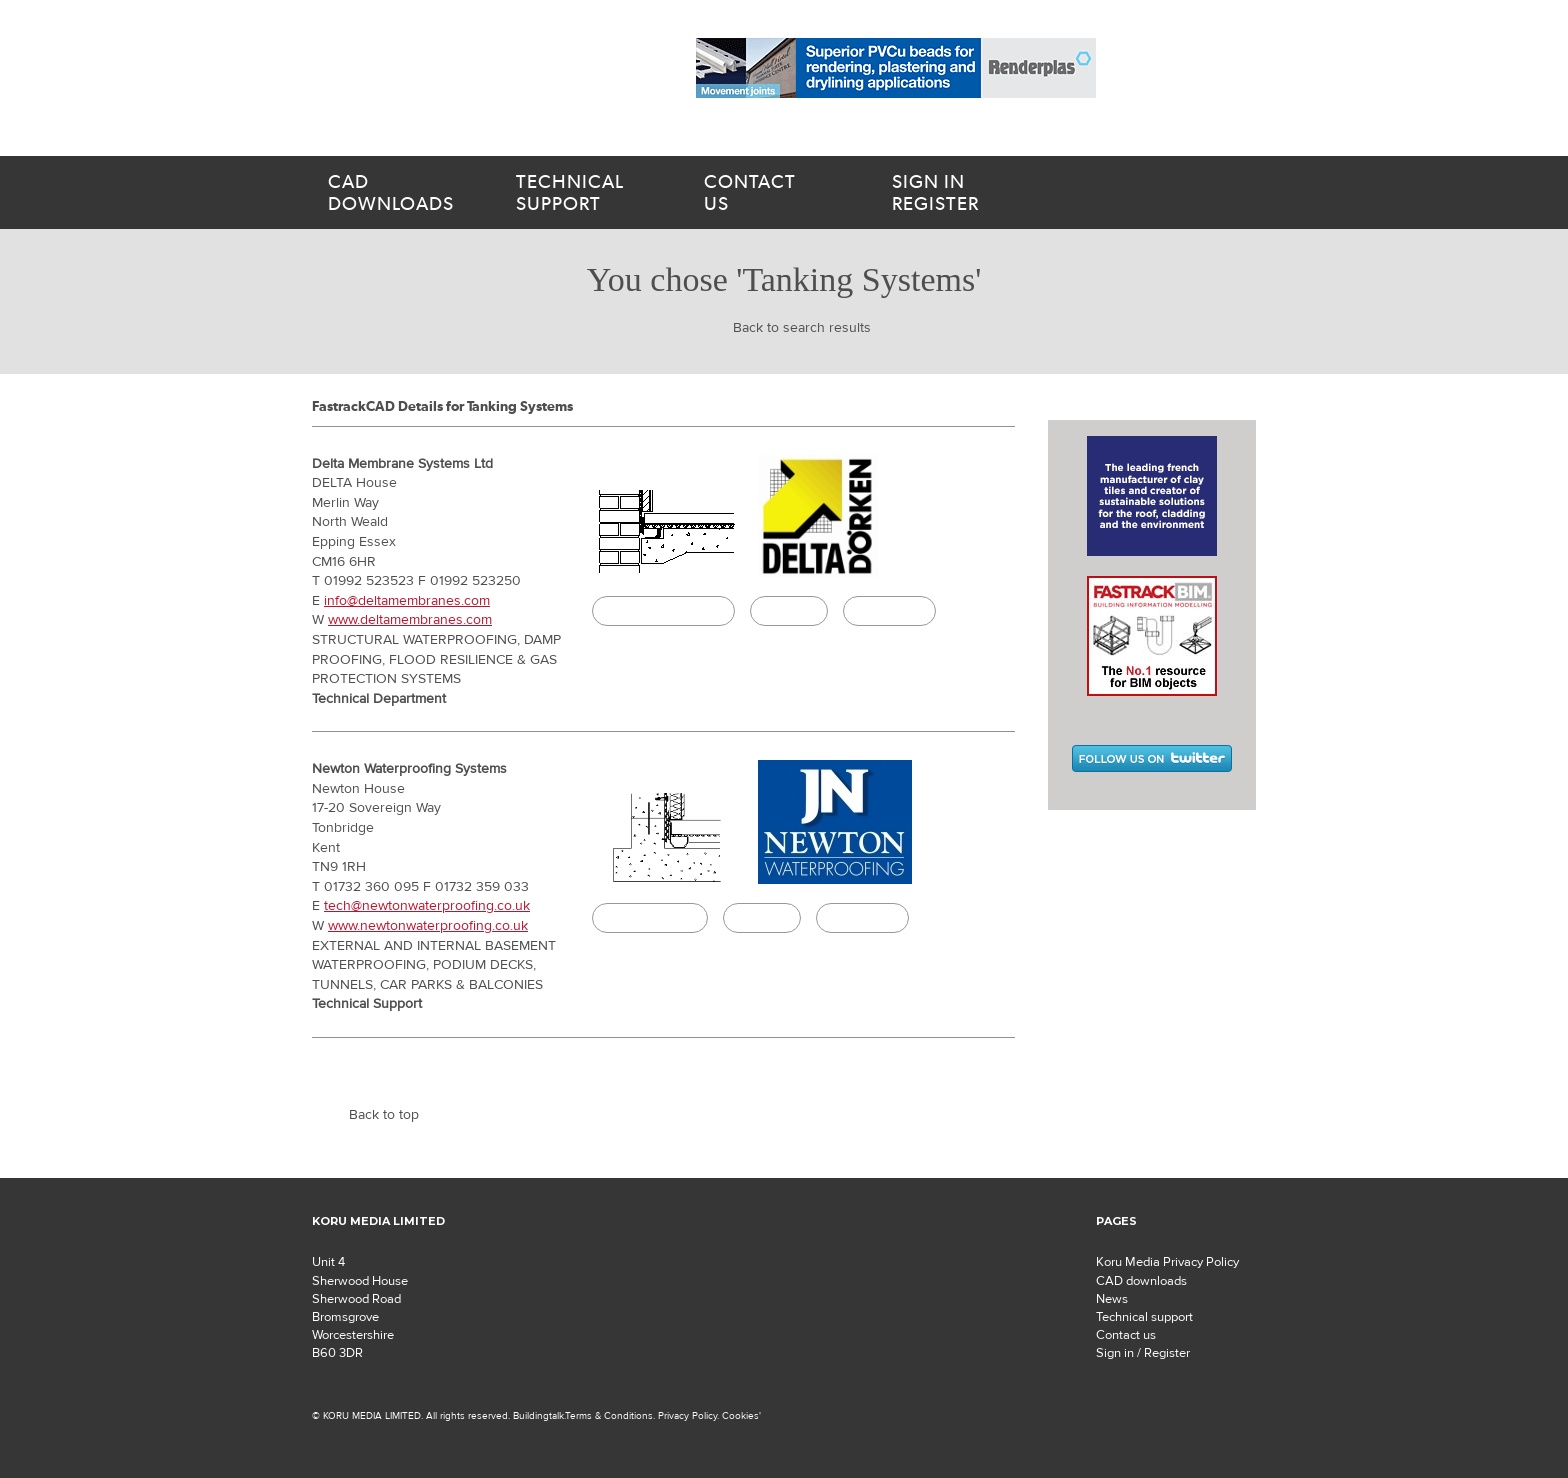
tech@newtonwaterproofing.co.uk (427, 906)
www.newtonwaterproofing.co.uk (428, 926)
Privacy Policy (687, 1415)
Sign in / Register (1143, 1353)
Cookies (740, 1415)
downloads (398, 193)
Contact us (1126, 1335)
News (1112, 1299)
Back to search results (802, 328)
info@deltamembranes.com (407, 601)
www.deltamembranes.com (410, 620)
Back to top (384, 1115)
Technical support (1144, 1317)
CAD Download (650, 918)
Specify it (789, 611)
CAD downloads (1141, 1281)
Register (978, 193)
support (586, 193)
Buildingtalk (889, 611)
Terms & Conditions (609, 1415)
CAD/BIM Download (663, 611)
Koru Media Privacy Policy (1167, 1262)
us (774, 193)
